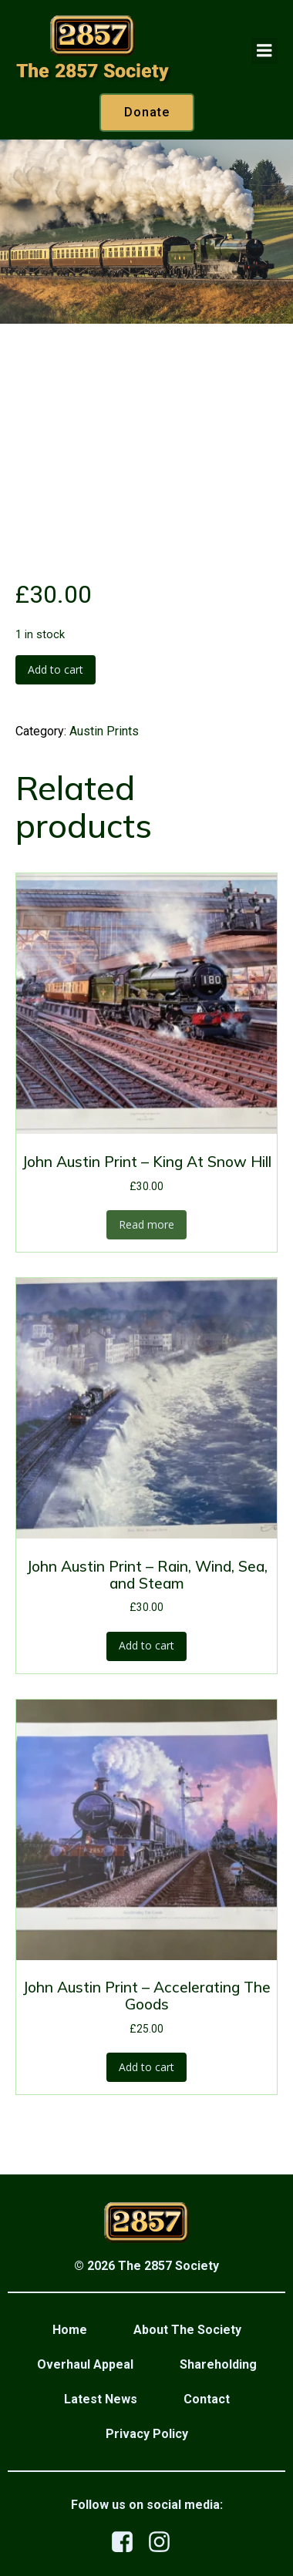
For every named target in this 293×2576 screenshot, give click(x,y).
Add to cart (55, 669)
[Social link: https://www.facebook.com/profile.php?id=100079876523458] (127, 2542)
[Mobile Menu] (264, 51)
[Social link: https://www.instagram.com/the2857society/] (165, 2542)
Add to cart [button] (146, 1645)
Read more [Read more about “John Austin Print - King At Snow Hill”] (146, 1224)
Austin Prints (104, 731)
